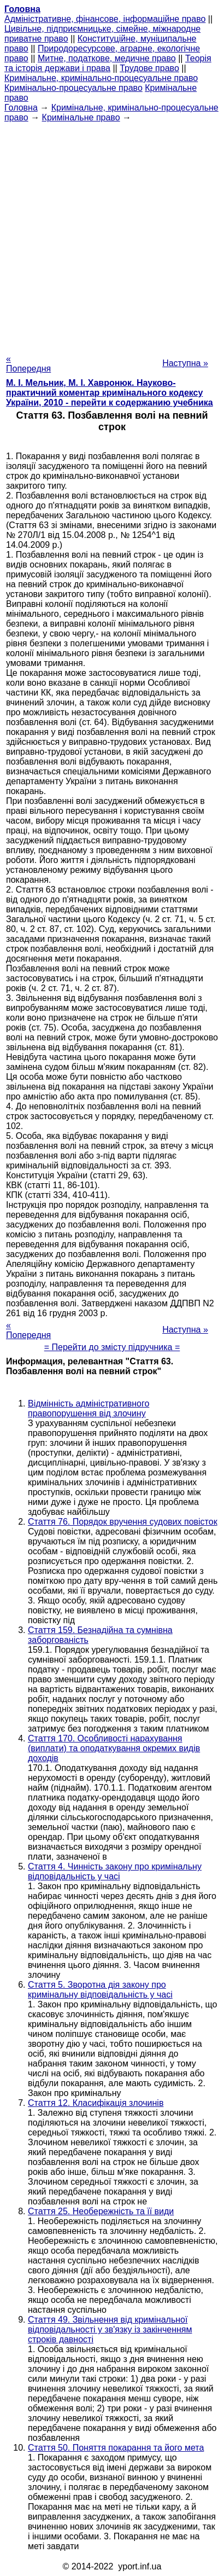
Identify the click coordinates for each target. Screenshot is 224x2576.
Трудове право (149, 68)
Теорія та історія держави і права (107, 63)
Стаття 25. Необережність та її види (101, 2211)
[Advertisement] (112, 235)
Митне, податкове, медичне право (107, 58)
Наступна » (185, 363)
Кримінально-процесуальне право (73, 87)
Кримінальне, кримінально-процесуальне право (101, 78)
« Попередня (28, 363)
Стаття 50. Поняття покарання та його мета (116, 2447)
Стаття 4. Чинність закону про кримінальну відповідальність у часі (115, 1871)
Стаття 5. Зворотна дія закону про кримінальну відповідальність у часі (100, 1989)
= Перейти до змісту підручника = (112, 1347)
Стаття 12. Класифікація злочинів (95, 2103)
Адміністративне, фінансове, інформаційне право (104, 19)
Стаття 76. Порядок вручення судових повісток (122, 1521)
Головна (21, 107)
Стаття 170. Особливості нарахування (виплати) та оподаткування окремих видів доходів (114, 1748)
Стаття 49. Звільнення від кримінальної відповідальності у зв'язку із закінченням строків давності (110, 2329)
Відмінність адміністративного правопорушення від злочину (88, 1408)
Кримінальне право (81, 117)
